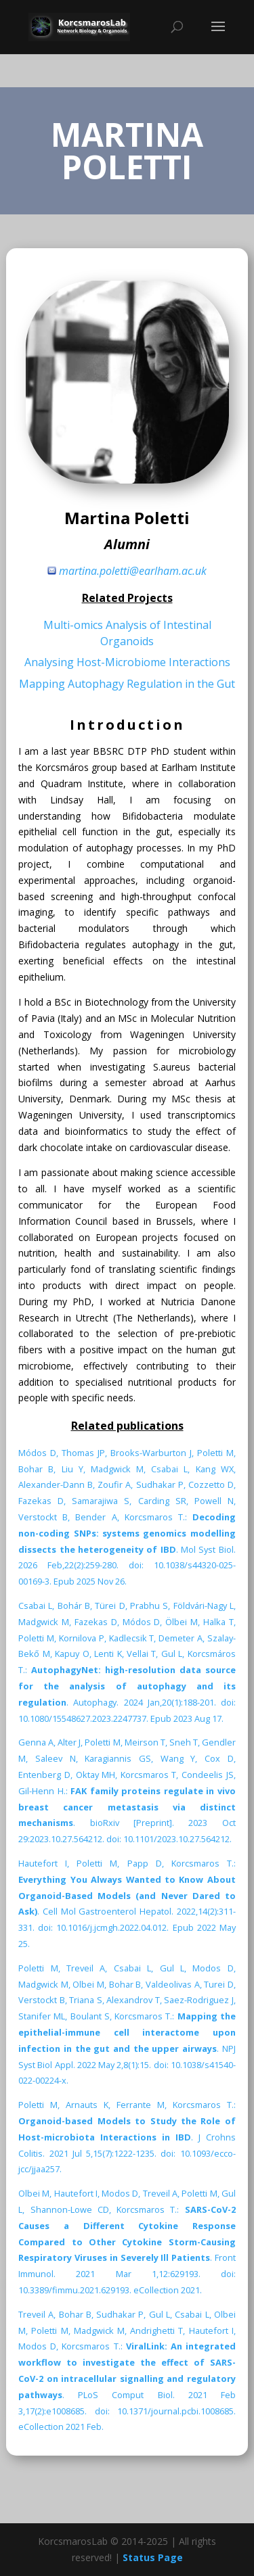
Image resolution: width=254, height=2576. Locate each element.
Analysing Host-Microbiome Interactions (127, 662)
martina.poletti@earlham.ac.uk (133, 570)
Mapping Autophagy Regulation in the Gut (127, 683)
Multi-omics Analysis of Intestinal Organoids (127, 633)
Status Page (153, 2557)
